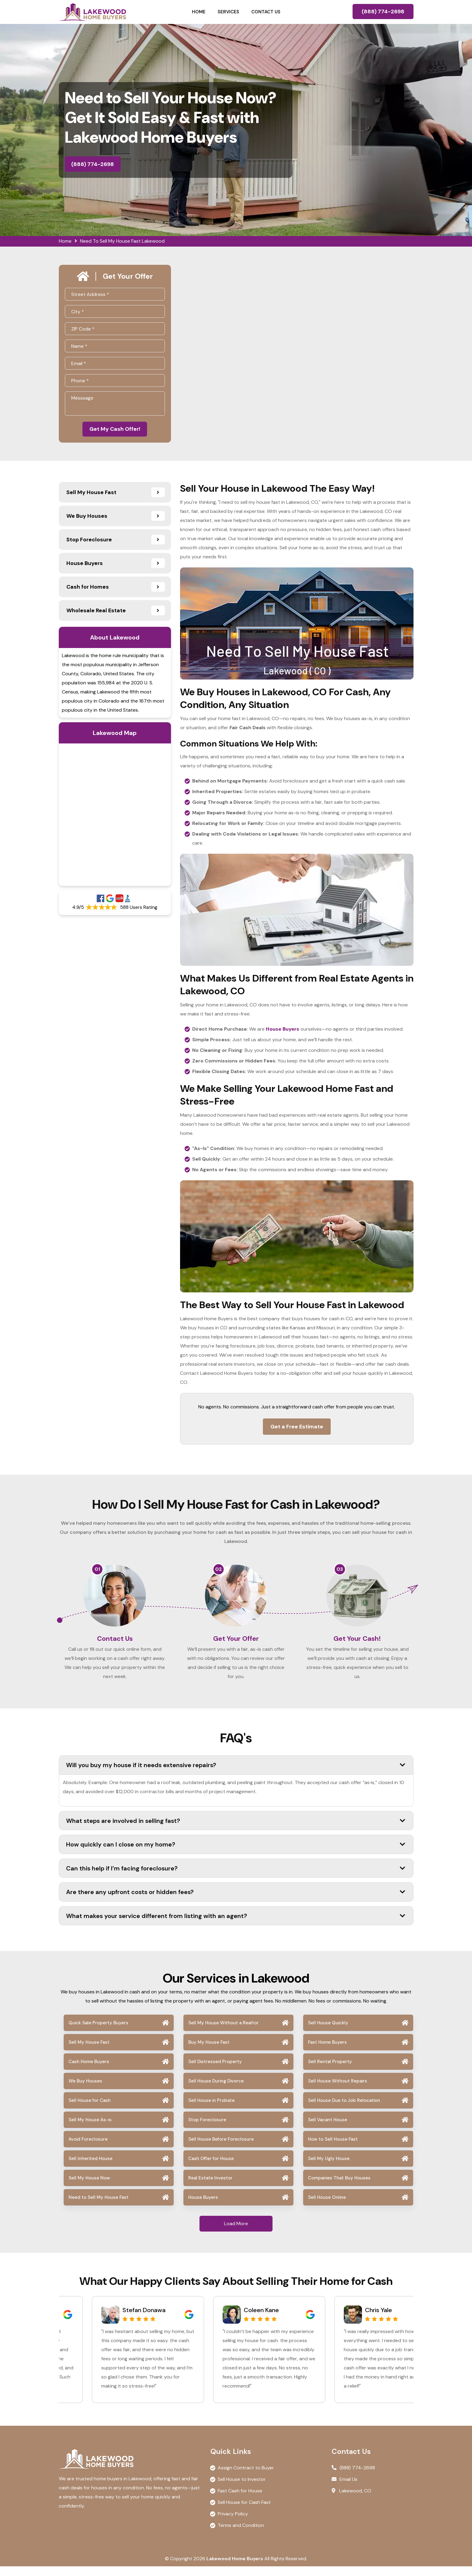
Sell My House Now (89, 2188)
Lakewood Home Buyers (234, 2568)
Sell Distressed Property (215, 2071)
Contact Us (265, 12)
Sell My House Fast (89, 2052)
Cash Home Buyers (89, 2071)
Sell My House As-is (90, 2129)
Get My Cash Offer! (115, 430)
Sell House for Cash (90, 2110)
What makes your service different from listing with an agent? (235, 1925)
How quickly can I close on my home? (235, 1854)
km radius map (115, 816)
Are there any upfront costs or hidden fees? (235, 1902)
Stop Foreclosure (207, 2129)
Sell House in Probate (211, 2110)
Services (228, 12)
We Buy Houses (85, 2091)
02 (218, 1571)
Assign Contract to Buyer (246, 2477)
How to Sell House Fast (333, 2149)
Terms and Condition (241, 2535)
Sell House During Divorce (216, 2091)
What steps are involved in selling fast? (235, 1830)
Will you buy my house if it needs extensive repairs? (235, 1775)
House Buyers (203, 2207)
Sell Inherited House (90, 2168)
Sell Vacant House (327, 2129)
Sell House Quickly (328, 2032)
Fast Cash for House (240, 2500)
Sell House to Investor (242, 2489)
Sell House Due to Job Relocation (344, 2110)
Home (199, 12)
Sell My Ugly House (329, 2168)
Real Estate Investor (210, 2188)
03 (339, 1571)
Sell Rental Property (330, 2071)
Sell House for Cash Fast (244, 2512)
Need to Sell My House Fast (99, 2207)
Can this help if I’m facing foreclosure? (235, 1878)
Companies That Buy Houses (339, 2188)
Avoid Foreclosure (88, 2149)
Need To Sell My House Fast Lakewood (122, 241)
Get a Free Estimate (296, 1428)
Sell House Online (327, 2207)
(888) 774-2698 (383, 11)
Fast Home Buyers (327, 2052)
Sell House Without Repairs (337, 2091)
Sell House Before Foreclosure (221, 2149)
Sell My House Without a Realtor (223, 2032)
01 (97, 1571)
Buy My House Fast (208, 2052)
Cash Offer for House (211, 2168)
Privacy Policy (233, 2523)
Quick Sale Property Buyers (98, 2032)
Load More (236, 2233)
